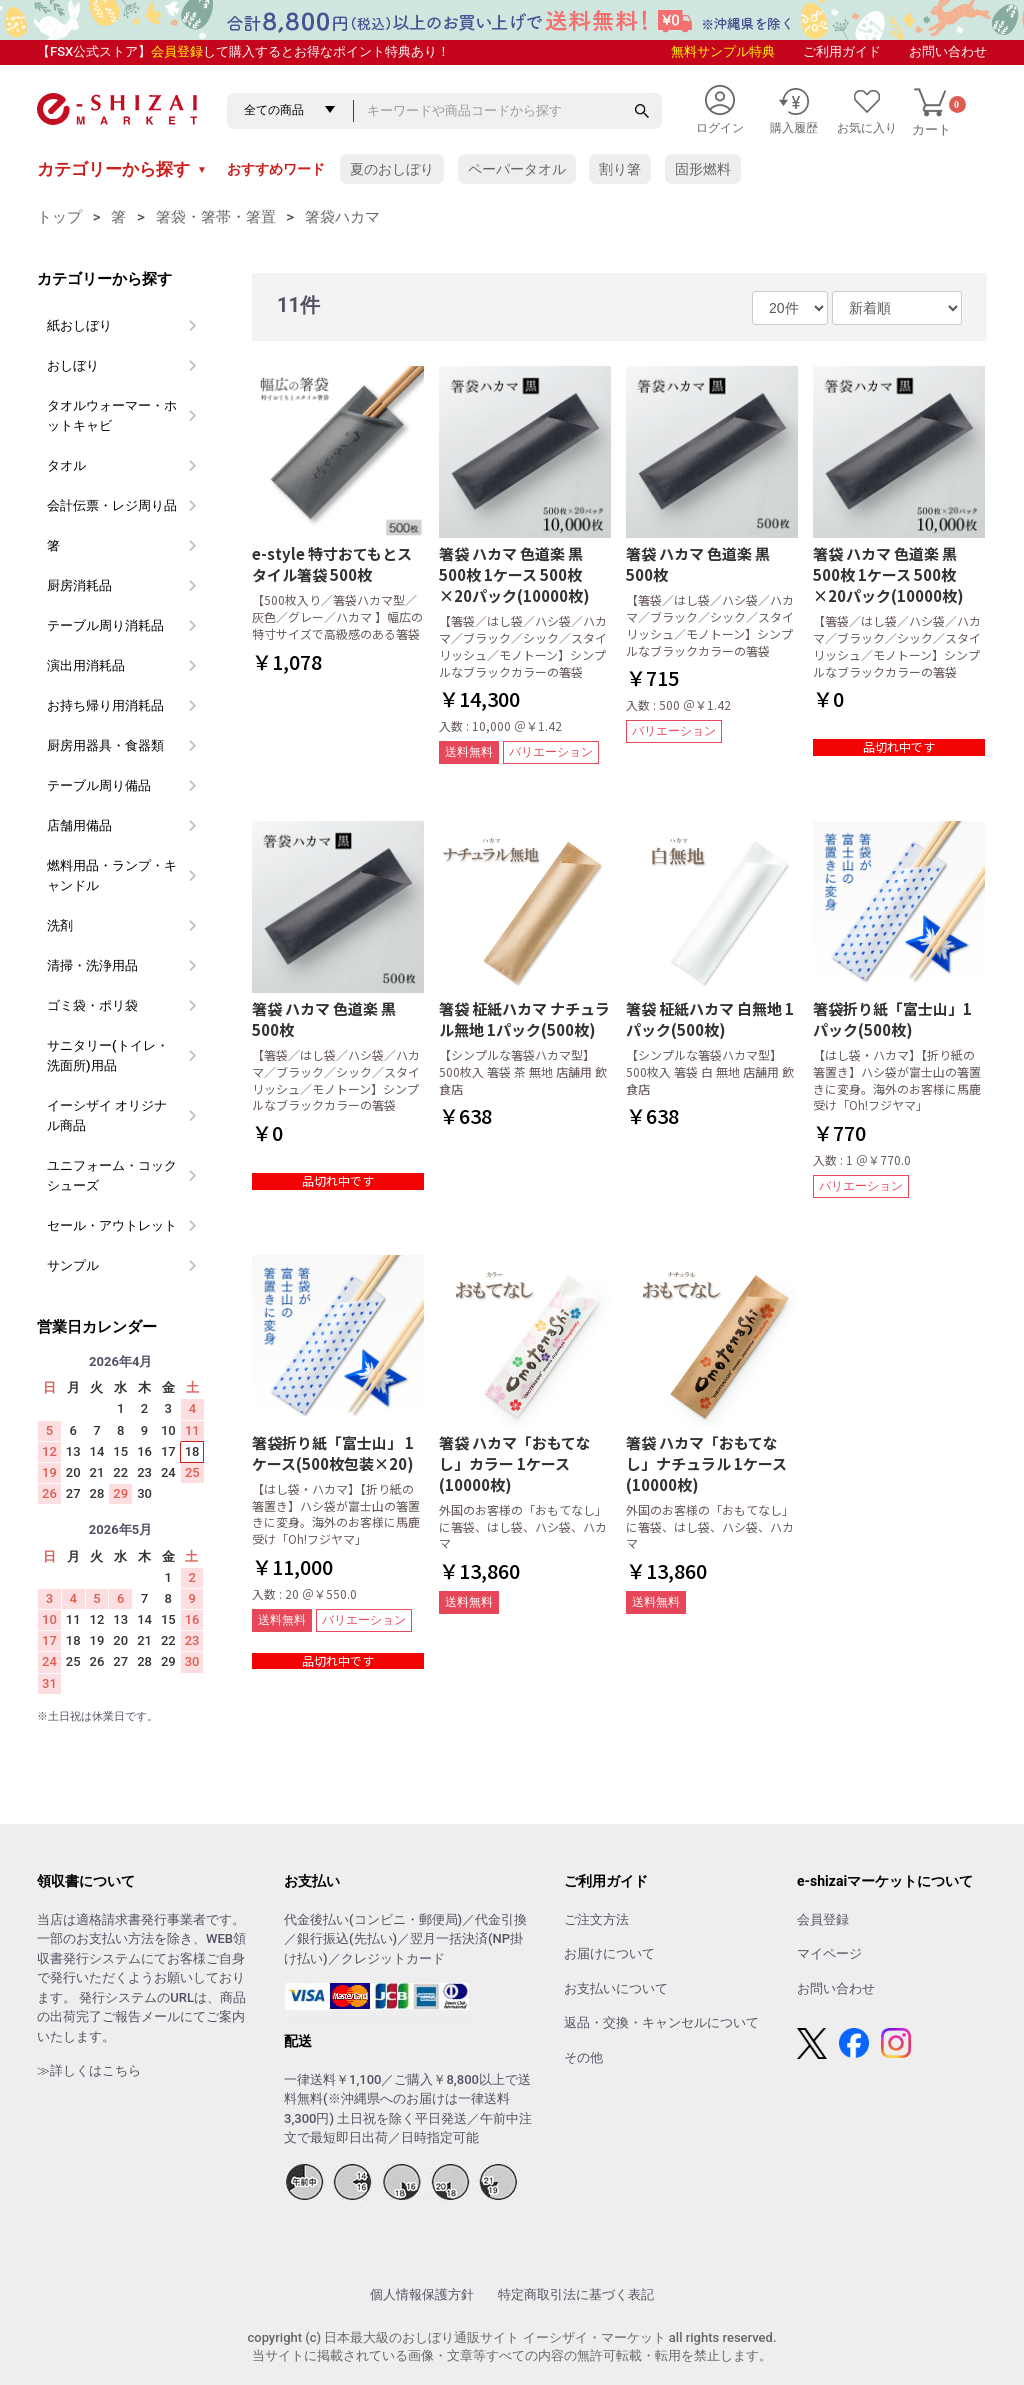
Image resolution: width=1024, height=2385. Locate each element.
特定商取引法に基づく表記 (576, 2294)
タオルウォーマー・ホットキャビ (112, 415)
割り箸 (620, 169)
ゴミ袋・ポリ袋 (92, 1005)
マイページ (829, 1953)
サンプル (73, 1265)
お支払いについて (616, 1988)
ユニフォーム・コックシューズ (112, 1175)
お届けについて (609, 1953)
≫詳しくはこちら (89, 2070)
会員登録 (177, 51)
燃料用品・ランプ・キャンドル (112, 875)
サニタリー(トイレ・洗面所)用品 (108, 1055)
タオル (66, 465)
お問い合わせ (948, 51)
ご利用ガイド (842, 51)
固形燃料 (703, 169)
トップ (59, 217)
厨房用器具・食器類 (105, 745)
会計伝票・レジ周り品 (112, 505)
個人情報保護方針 (422, 2294)
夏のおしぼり (392, 169)
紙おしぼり (79, 325)
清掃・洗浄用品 (92, 965)
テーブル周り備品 (99, 785)
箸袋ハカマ (342, 217)
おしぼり (73, 365)
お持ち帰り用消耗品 (105, 705)
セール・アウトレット (112, 1225)
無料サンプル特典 (723, 51)
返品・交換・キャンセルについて (661, 2022)
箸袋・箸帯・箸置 (216, 217)
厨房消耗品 (79, 585)
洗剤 (60, 925)
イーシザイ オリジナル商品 (107, 1115)
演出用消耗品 (86, 665)
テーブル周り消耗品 (105, 625)
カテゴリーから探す (122, 169)
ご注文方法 (596, 1919)
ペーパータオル (517, 169)
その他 (583, 2057)
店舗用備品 (79, 825)
